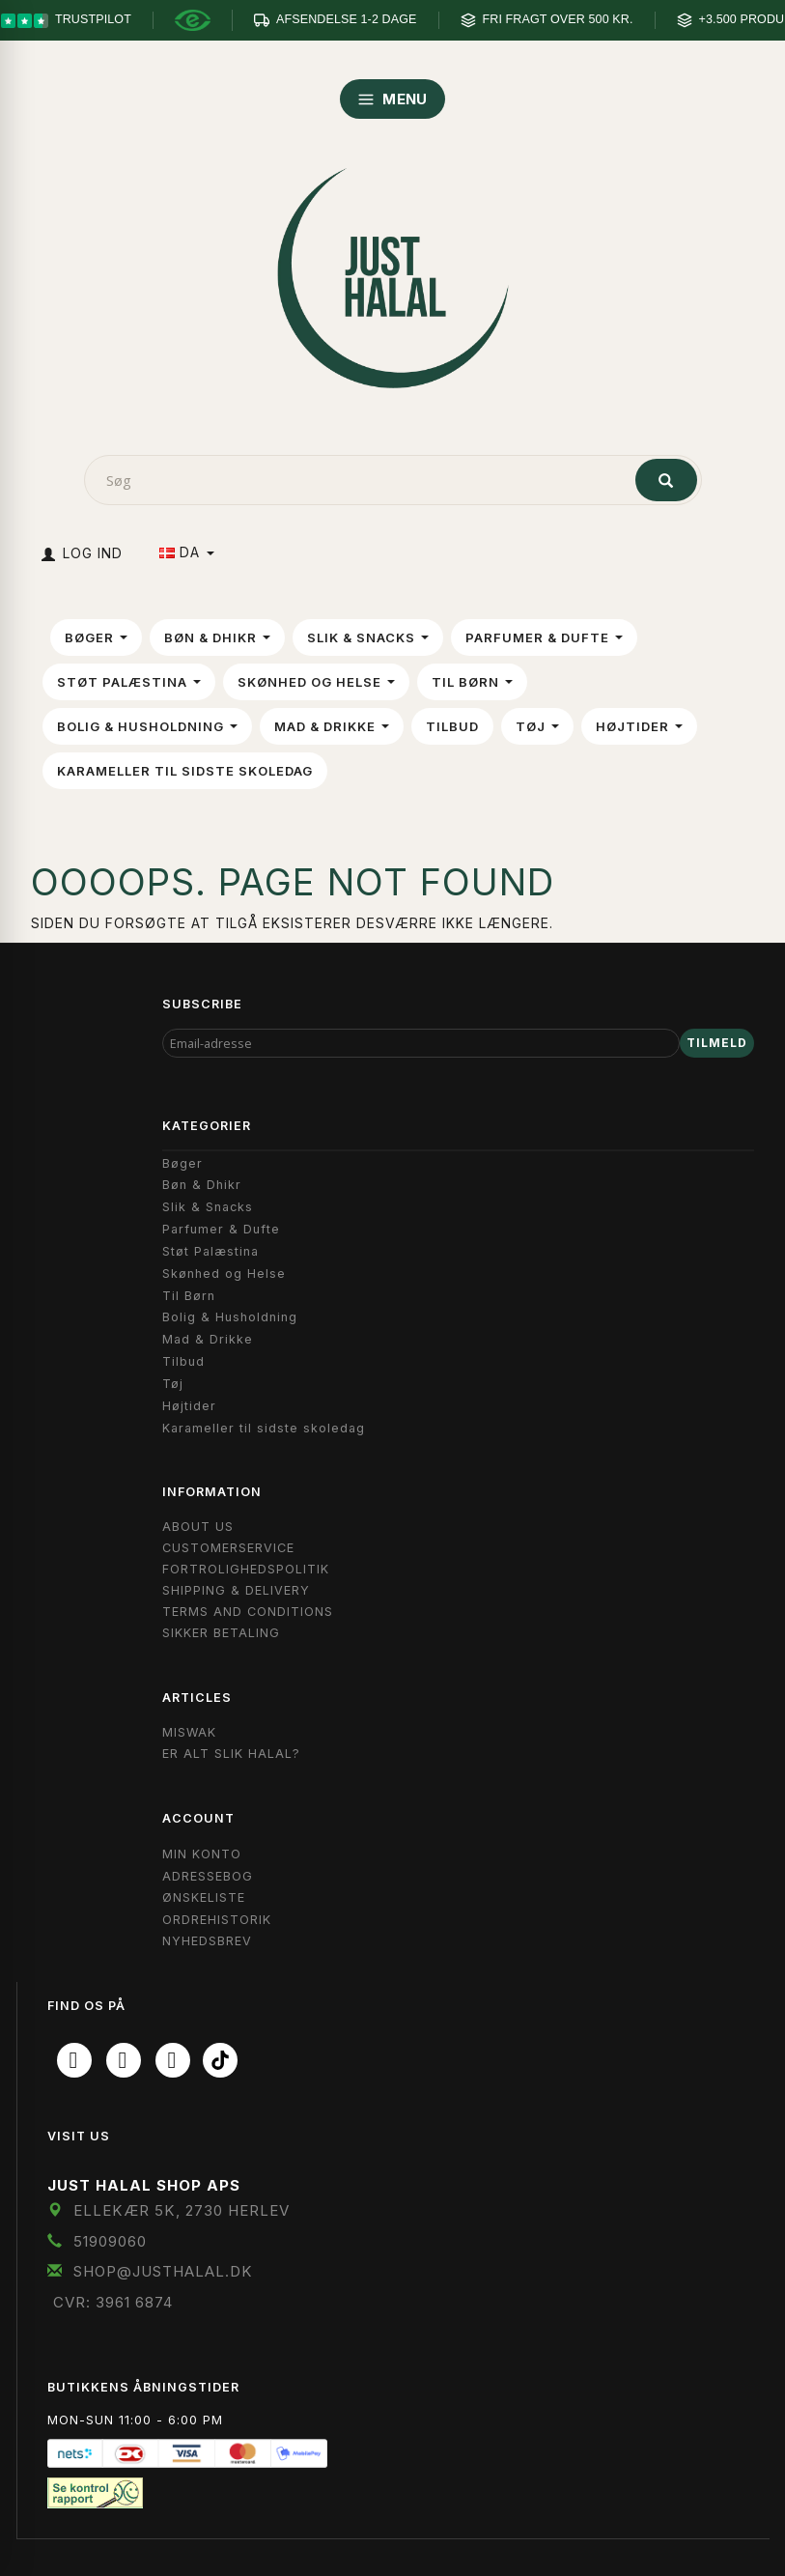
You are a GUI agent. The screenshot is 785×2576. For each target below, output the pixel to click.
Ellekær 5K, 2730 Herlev (181, 2210)
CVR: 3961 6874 (113, 2302)
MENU (392, 99)
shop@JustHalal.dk (163, 2271)
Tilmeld (717, 1042)
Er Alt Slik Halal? (231, 1753)
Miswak (189, 1732)
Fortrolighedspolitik (245, 1569)
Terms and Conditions (247, 1611)
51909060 (110, 2241)
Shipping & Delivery (236, 1590)
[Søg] (666, 480)
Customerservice (228, 1548)
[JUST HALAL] (393, 274)
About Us (198, 1526)
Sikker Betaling (221, 1633)
